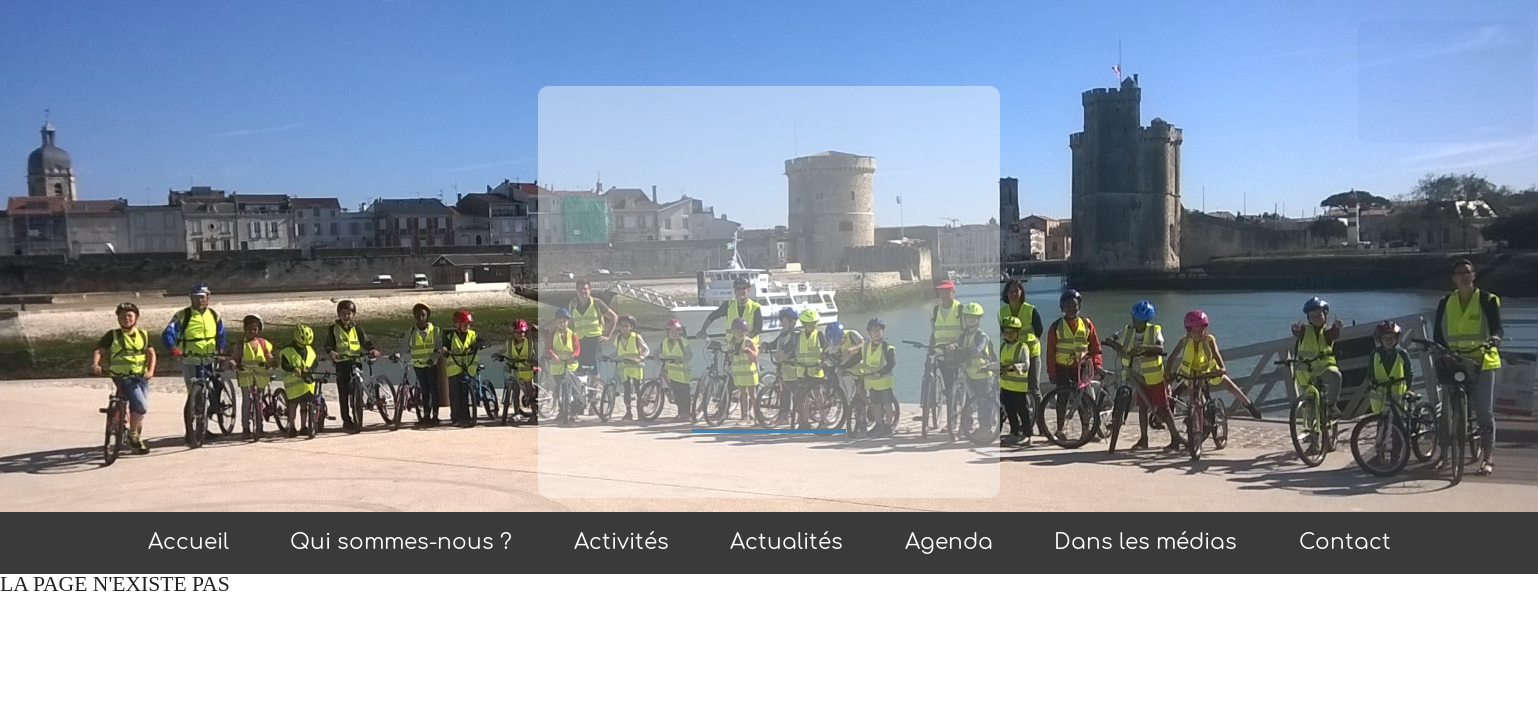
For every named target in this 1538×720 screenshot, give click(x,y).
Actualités (786, 542)
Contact (1345, 542)
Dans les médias (1145, 542)
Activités (621, 542)
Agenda (949, 542)
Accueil (188, 542)
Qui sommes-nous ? (401, 542)
